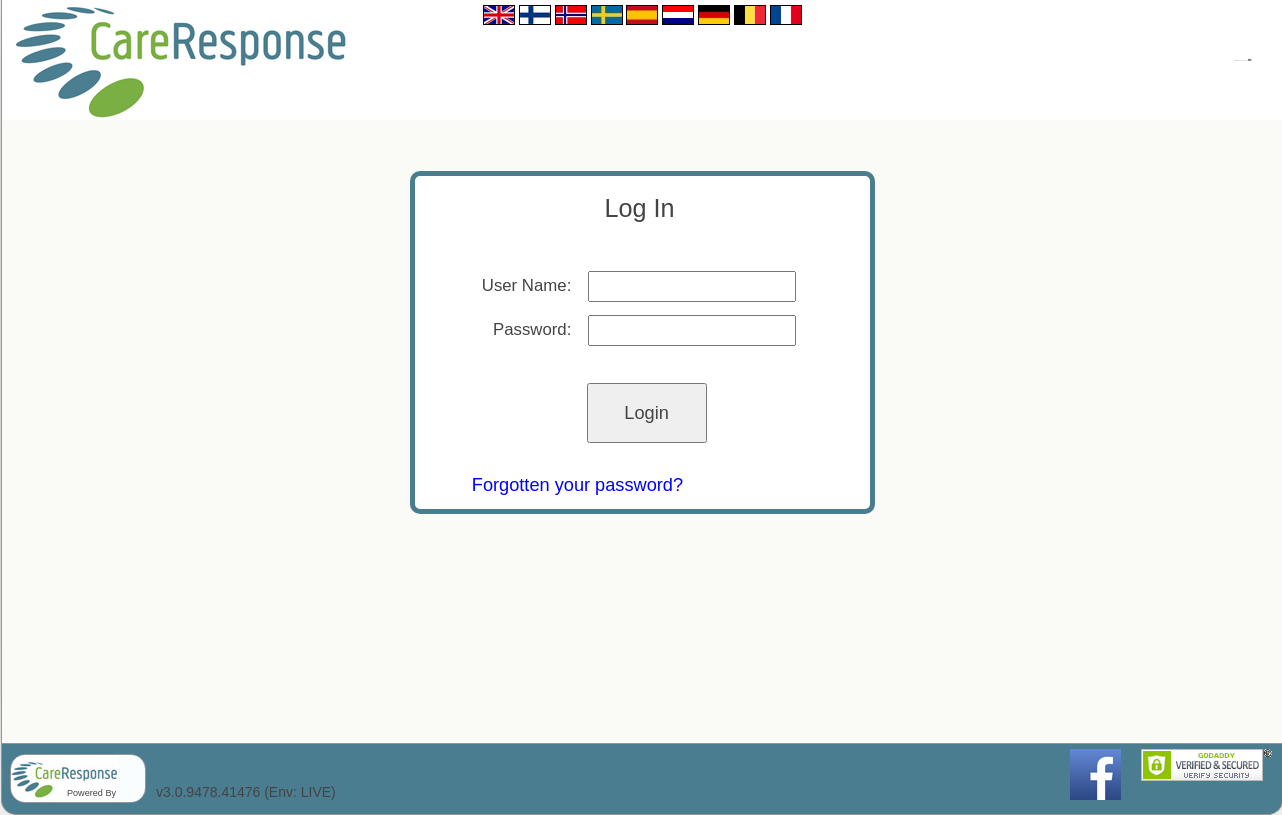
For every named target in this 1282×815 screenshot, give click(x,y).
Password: (532, 329)
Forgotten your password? (577, 485)
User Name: (527, 285)
